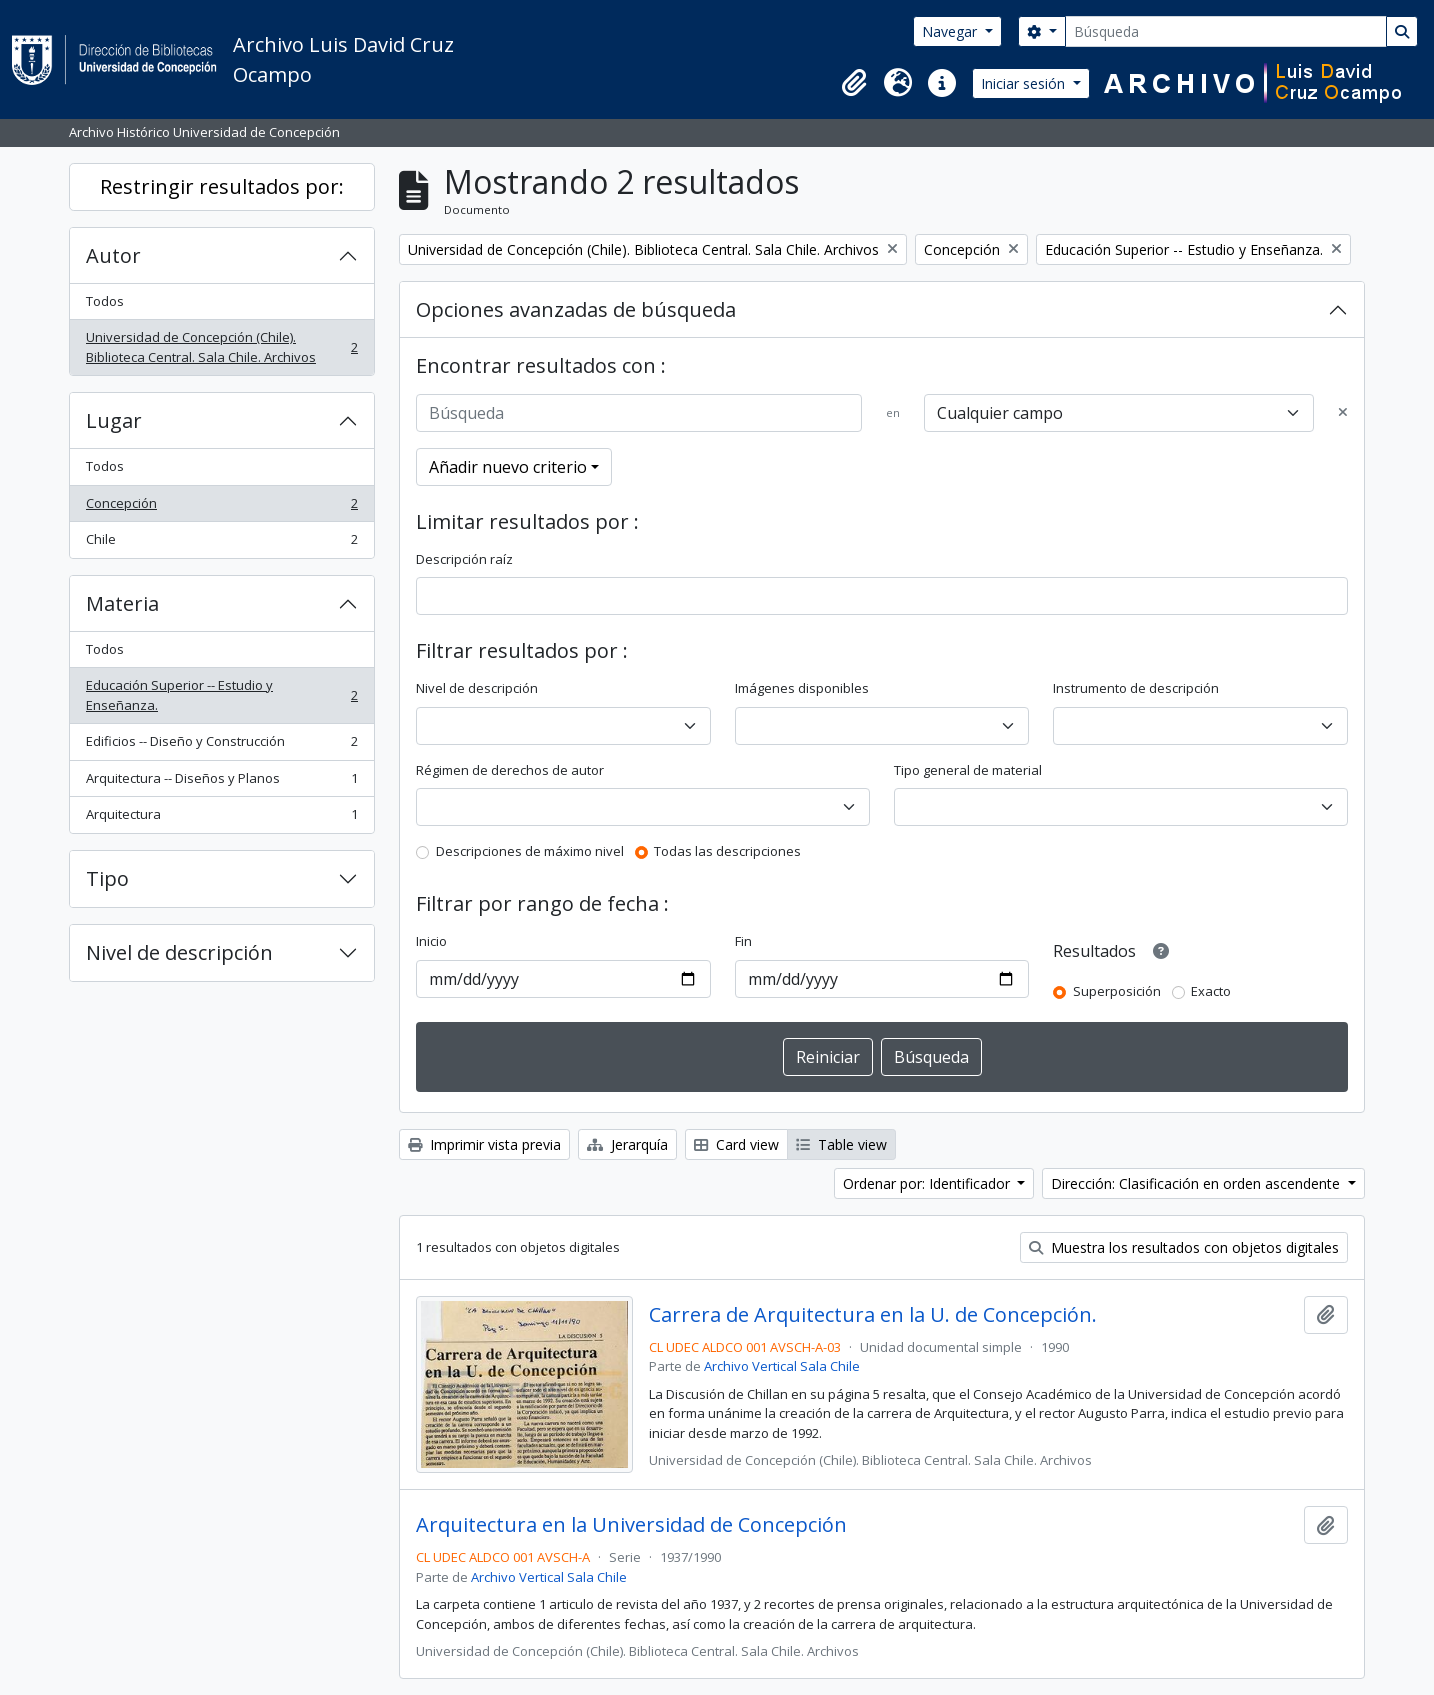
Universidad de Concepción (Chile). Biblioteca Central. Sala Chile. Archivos (221, 347)
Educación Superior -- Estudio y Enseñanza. (221, 695)
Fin (743, 941)
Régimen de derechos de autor (510, 770)
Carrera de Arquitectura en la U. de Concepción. (873, 1315)
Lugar (114, 420)
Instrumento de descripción (1136, 688)
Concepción (221, 507)
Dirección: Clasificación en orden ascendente (1197, 1183)
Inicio (431, 941)
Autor (113, 255)
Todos (105, 301)
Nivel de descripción (179, 952)
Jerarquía (627, 1144)
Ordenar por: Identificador (928, 1183)
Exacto (1211, 991)
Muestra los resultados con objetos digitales (1184, 1247)
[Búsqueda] (1226, 31)
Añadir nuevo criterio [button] (508, 467)
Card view (736, 1144)
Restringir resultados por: (222, 186)
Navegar (951, 31)
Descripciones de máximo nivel (530, 851)
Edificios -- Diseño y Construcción (221, 745)
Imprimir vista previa (484, 1144)
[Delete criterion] (1343, 413)
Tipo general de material (968, 770)
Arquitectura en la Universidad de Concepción (631, 1525)
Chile (221, 543)
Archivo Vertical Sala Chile (782, 1366)
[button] (854, 83)
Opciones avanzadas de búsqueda (576, 309)
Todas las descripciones (727, 851)
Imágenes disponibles (802, 688)
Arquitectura (221, 818)
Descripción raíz (464, 559)
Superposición (1117, 991)
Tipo (107, 878)
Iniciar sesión (1025, 83)
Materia (122, 603)
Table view (841, 1144)
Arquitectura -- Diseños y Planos (221, 782)
